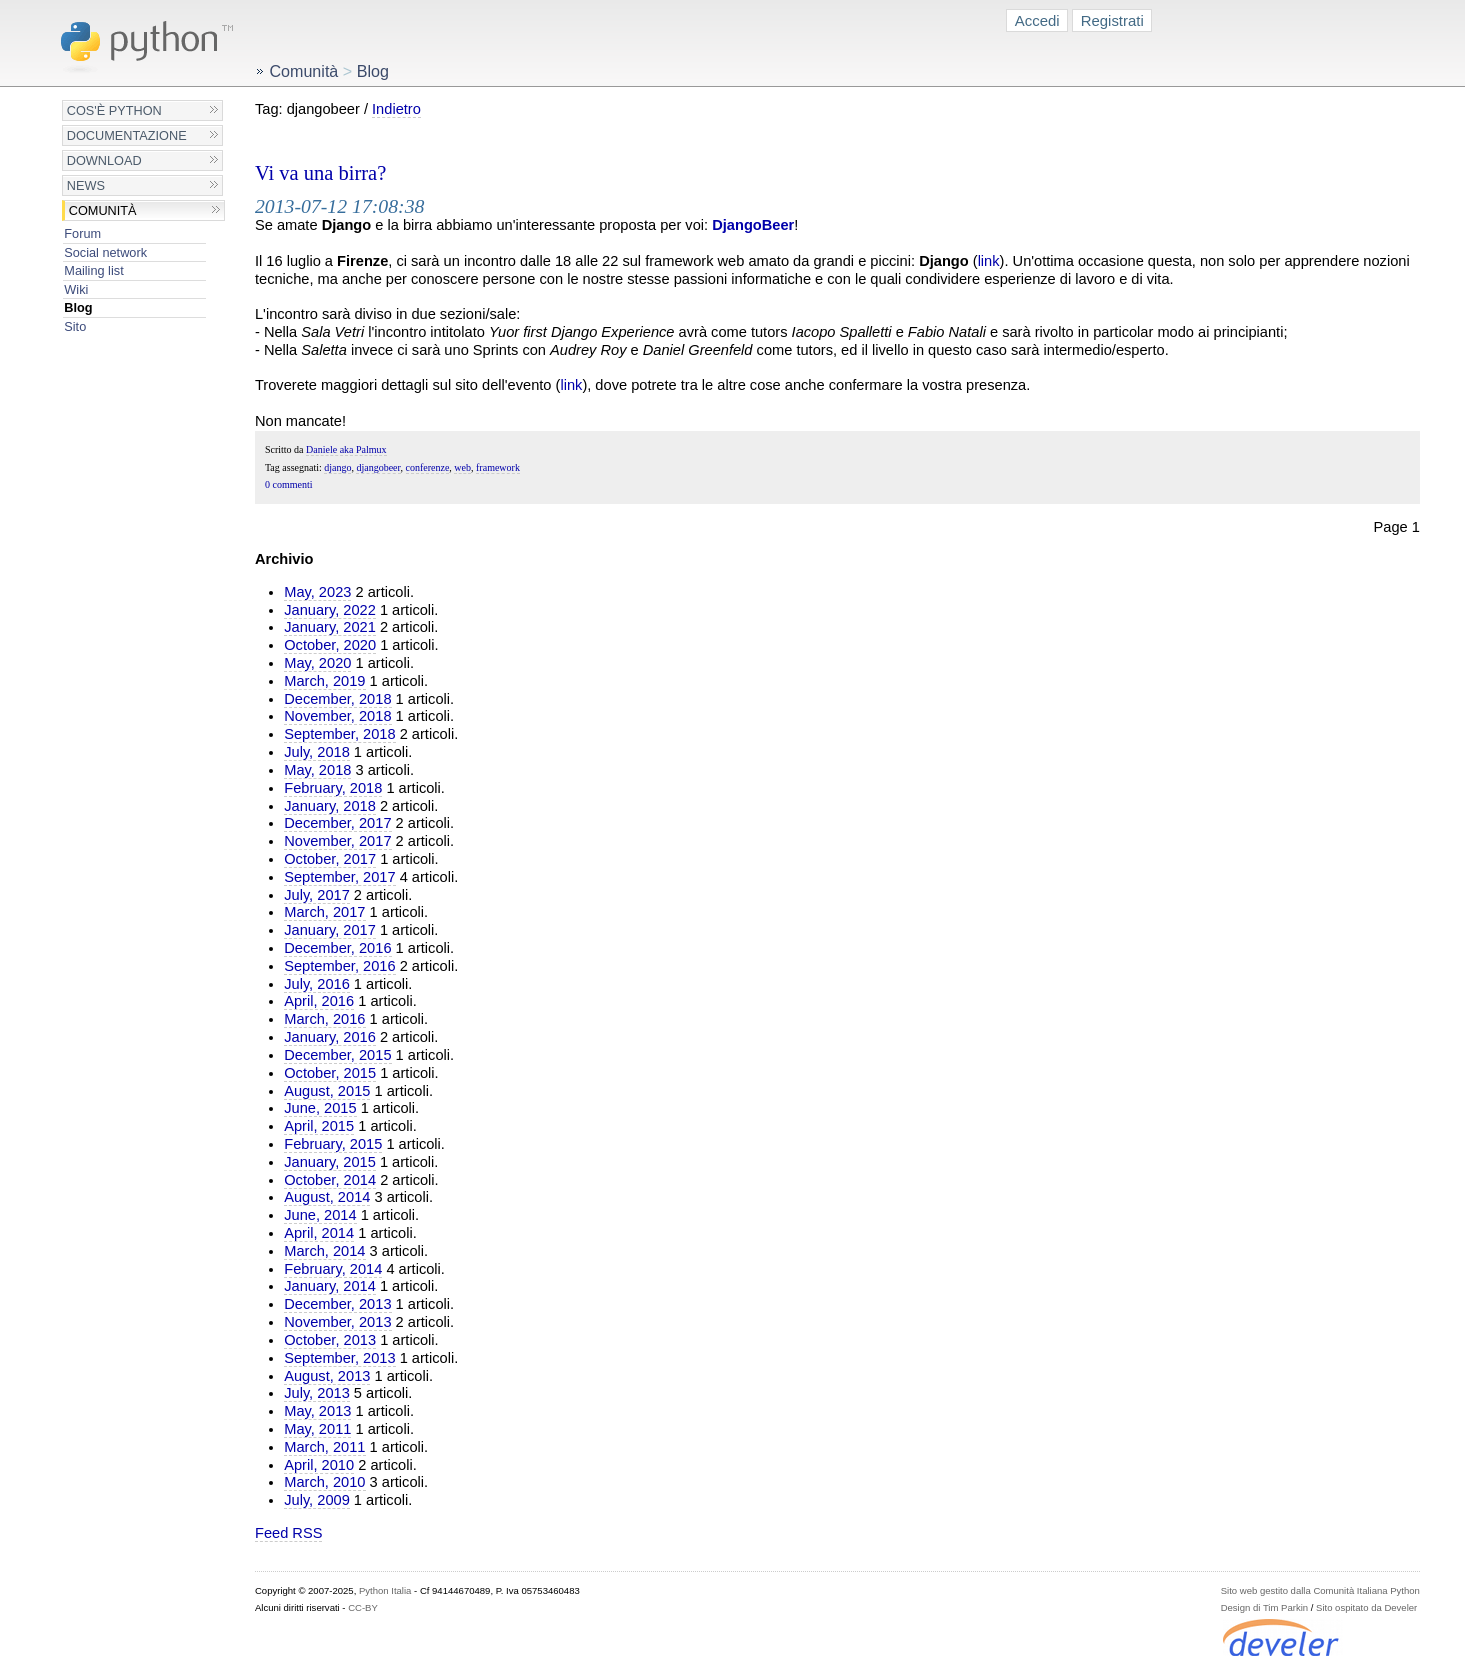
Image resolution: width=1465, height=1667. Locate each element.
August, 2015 (327, 1091)
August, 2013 (327, 1376)
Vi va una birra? (320, 173)
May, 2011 (317, 1429)
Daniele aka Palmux (346, 449)
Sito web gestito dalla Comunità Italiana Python (1320, 1590)
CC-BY (363, 1607)
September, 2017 (339, 877)
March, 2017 (324, 912)
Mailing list (93, 270)
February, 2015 (333, 1144)
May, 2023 (317, 592)
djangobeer (378, 467)
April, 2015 (319, 1126)
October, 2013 (330, 1340)
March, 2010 (324, 1482)
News (86, 185)
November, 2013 (337, 1322)
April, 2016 (319, 1001)
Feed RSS (288, 1533)
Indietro (396, 109)
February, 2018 (333, 788)
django (337, 467)
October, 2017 (330, 859)
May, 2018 (317, 770)
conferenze (428, 467)
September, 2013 (339, 1358)
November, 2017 (337, 841)
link (989, 261)
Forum (82, 233)
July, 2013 (317, 1393)
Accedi (1037, 20)
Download (104, 160)
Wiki (76, 289)
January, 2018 (330, 806)
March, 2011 (324, 1447)
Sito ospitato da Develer (1366, 1607)
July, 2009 (317, 1500)
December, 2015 (337, 1055)
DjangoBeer (753, 225)
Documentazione (127, 135)
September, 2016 (339, 966)
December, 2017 (337, 823)
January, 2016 (330, 1037)
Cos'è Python (114, 110)
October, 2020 (330, 645)
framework (498, 467)
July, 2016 (317, 984)
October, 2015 (330, 1073)
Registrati (1112, 20)
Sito (75, 326)
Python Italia (385, 1590)
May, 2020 (317, 663)
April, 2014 (319, 1233)
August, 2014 (327, 1197)
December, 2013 (337, 1304)
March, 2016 (324, 1019)
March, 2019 (324, 681)
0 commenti (289, 484)
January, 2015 (330, 1162)
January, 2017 (330, 930)
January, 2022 (330, 610)
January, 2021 (330, 627)
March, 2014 (324, 1251)
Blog (78, 307)
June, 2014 (320, 1215)
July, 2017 (317, 895)
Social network (105, 252)
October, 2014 (330, 1180)
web (462, 467)
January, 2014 (330, 1286)
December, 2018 (337, 699)
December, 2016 (337, 948)
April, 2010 (319, 1465)
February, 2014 (333, 1269)
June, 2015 (320, 1108)
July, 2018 (317, 752)
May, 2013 (317, 1411)
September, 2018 (339, 734)
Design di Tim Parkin (1264, 1607)
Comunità (103, 210)
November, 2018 (337, 716)
